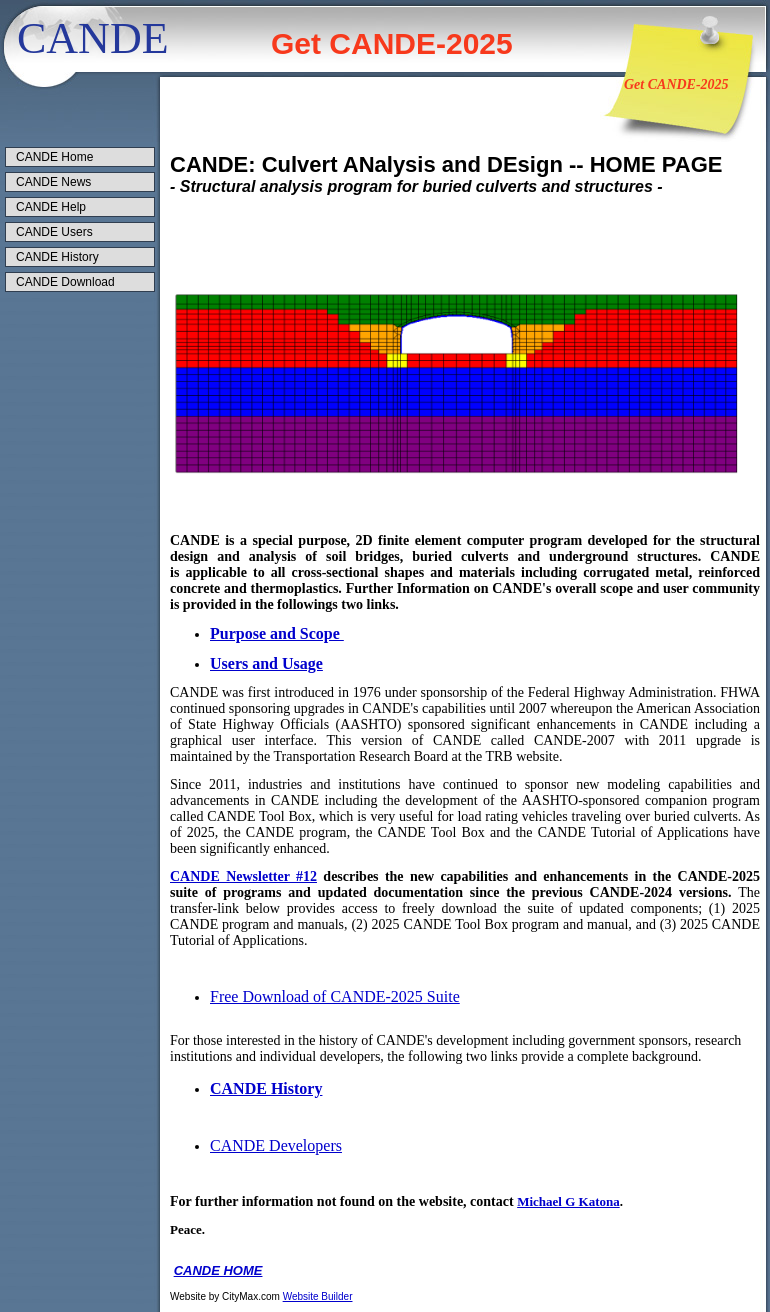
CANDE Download (65, 282)
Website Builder (318, 1296)
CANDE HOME (218, 1270)
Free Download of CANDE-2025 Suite (335, 996)
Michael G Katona (568, 1201)
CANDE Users (54, 232)
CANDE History (57, 257)
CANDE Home (54, 157)
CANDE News (53, 182)
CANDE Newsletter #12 (243, 876)
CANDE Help (51, 207)
